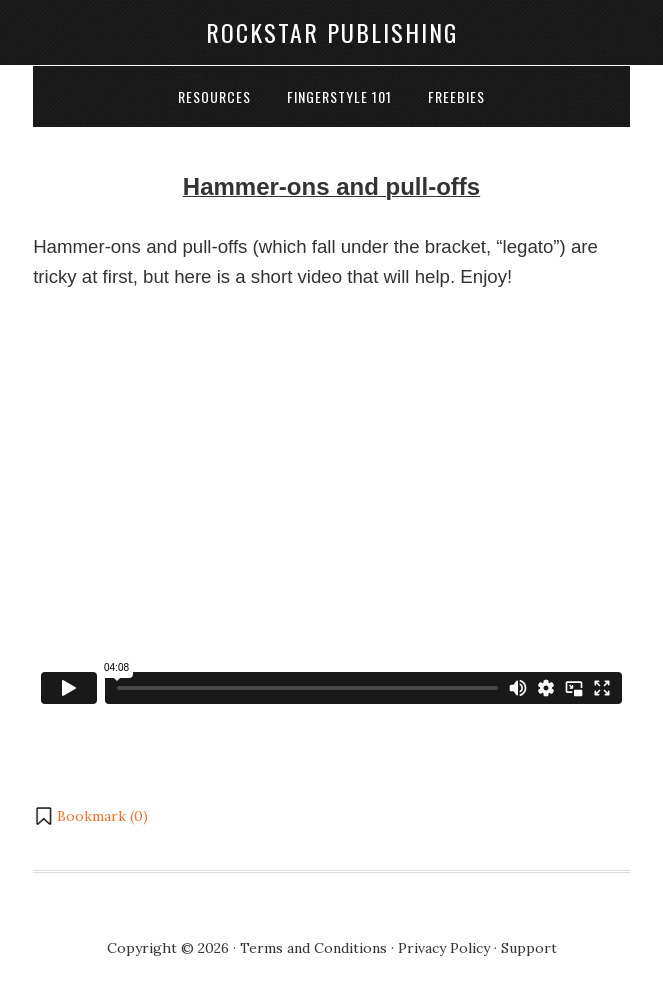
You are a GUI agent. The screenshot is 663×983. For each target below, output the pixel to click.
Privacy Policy (444, 948)
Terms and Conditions (313, 948)
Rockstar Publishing (332, 32)
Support (529, 948)
